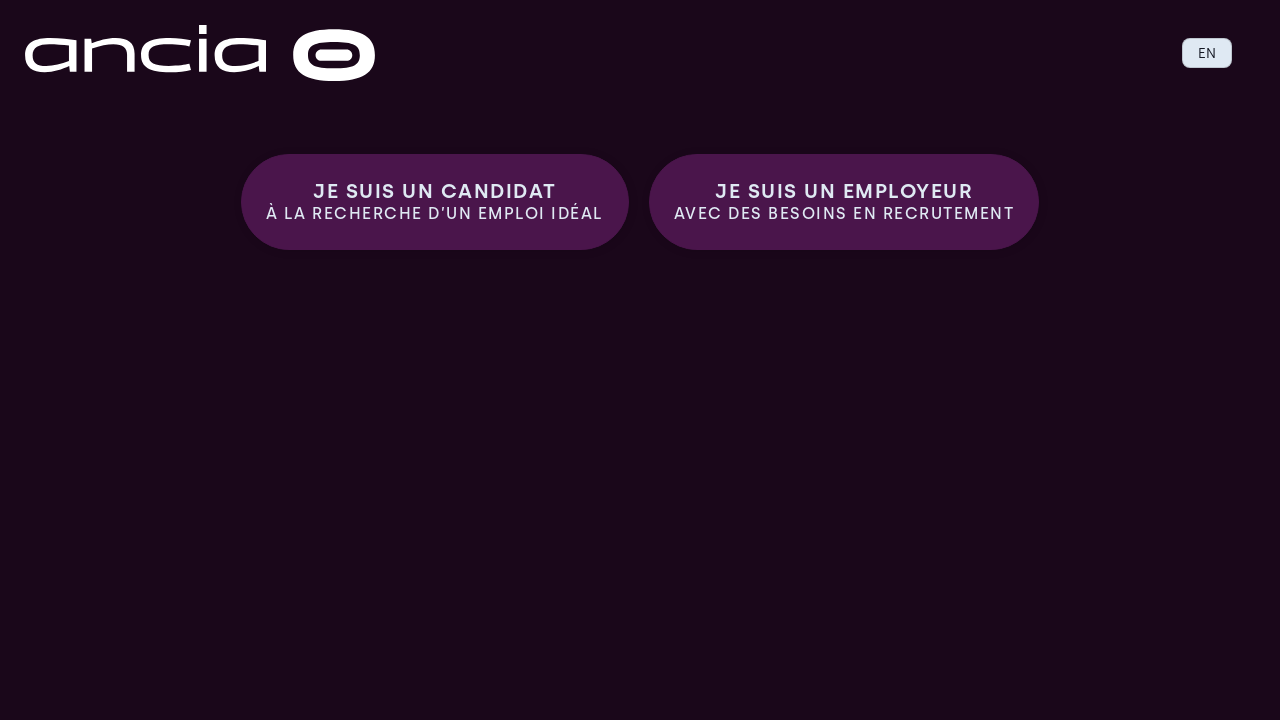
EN (1207, 53)
